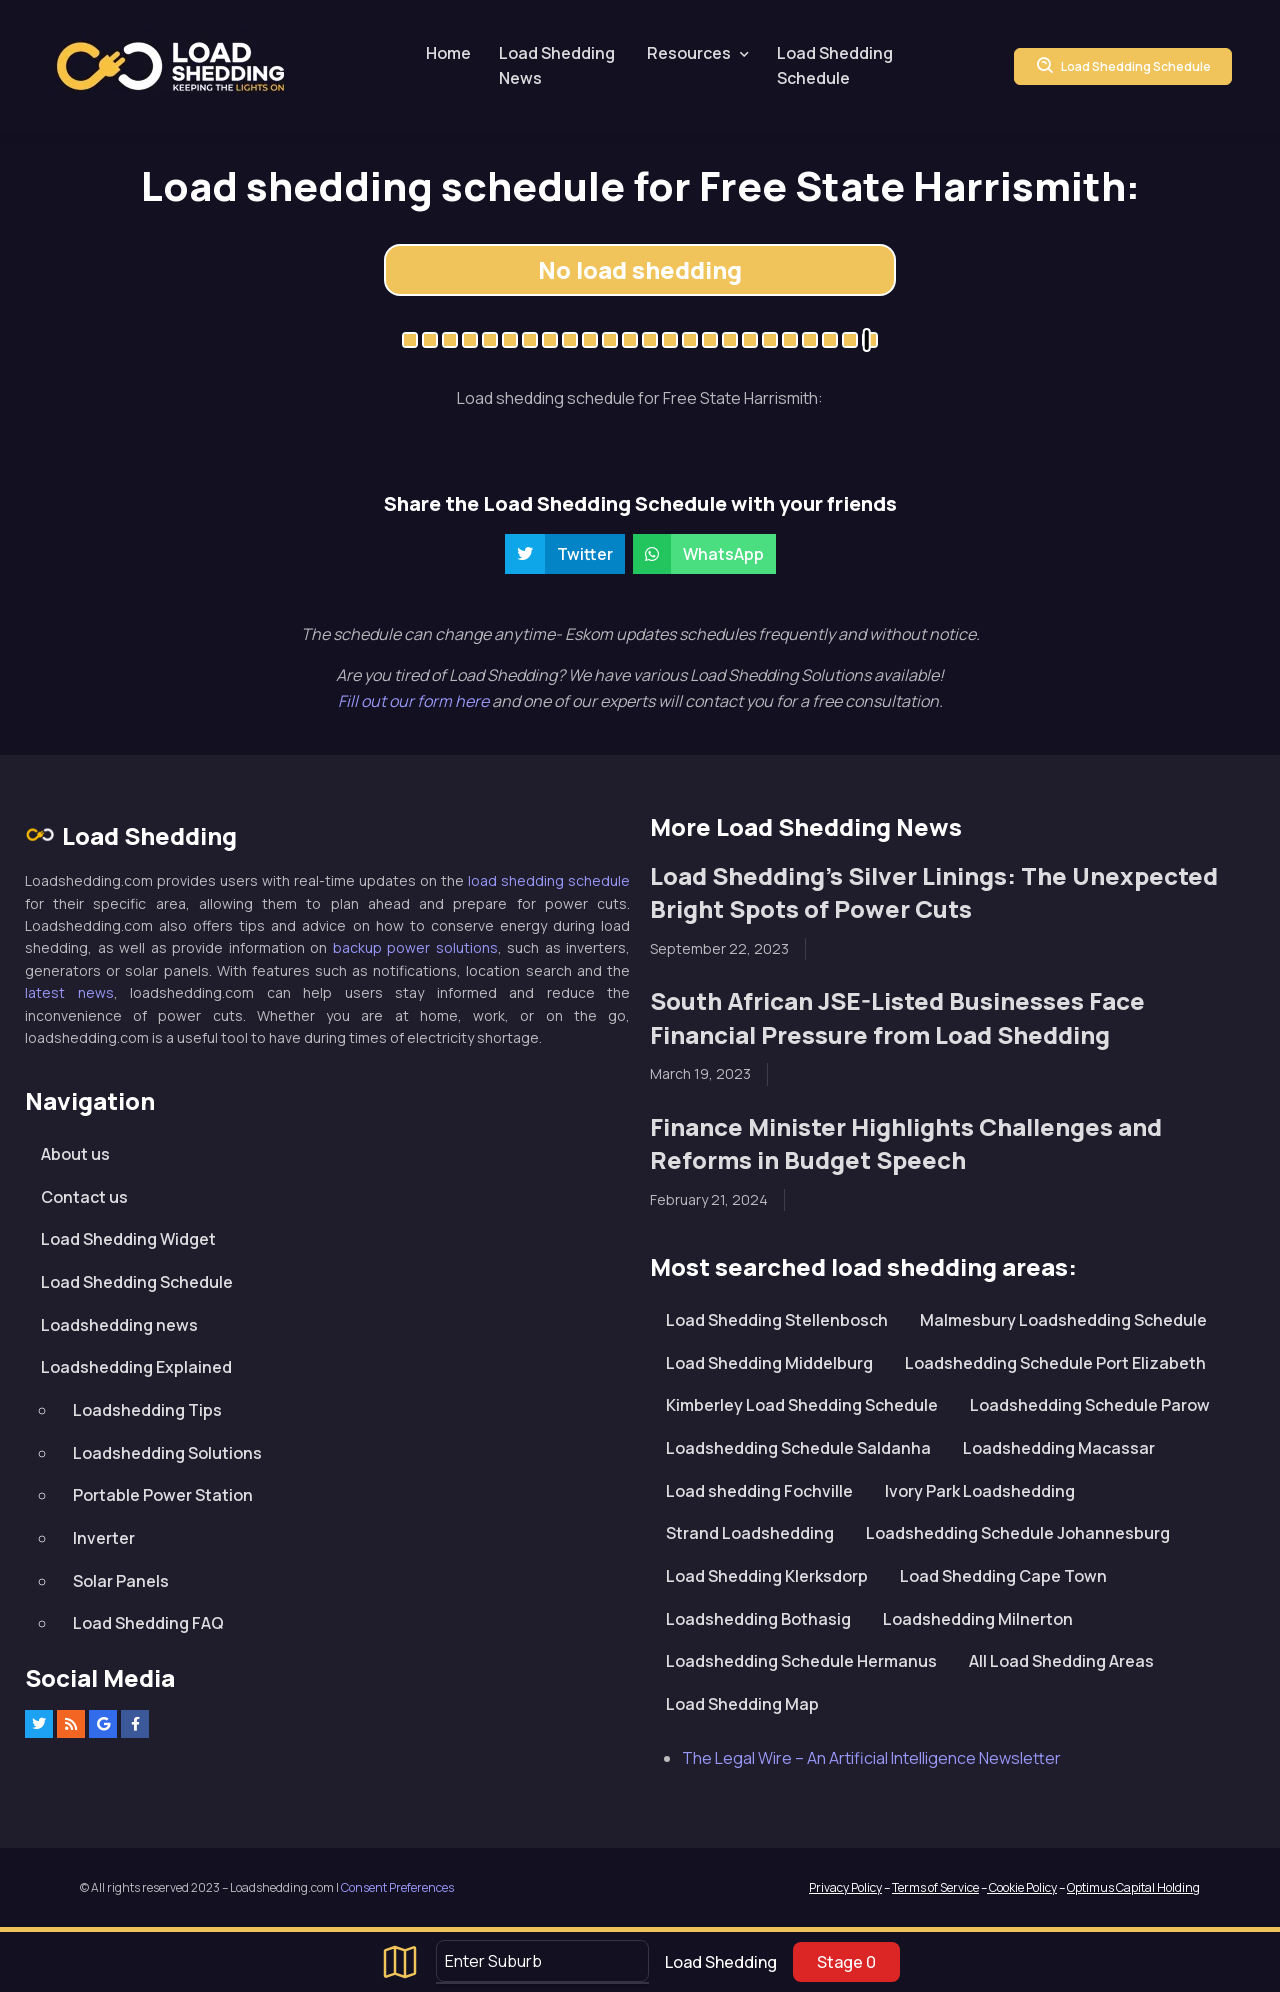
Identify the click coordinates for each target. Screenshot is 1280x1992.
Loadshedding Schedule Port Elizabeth (1055, 1363)
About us (75, 1154)
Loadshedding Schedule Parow (1090, 1405)
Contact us (84, 1197)
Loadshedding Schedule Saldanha (798, 1448)
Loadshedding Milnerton (978, 1619)
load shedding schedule (549, 880)
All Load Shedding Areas (1061, 1661)
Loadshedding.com (170, 66)
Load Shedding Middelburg (769, 1363)
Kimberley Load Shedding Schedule (802, 1405)
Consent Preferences (397, 1887)
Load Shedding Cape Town (1003, 1576)
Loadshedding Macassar (1059, 1448)
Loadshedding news (119, 1325)
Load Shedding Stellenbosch (777, 1320)
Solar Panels (121, 1581)
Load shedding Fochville (759, 1491)
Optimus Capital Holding (1133, 1887)
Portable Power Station (163, 1495)
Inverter (104, 1538)
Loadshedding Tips (147, 1410)
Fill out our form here (415, 701)
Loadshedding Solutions (167, 1453)
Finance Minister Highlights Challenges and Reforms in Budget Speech (906, 1143)
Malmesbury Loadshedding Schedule (1063, 1320)
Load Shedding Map (742, 1704)
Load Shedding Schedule (835, 66)
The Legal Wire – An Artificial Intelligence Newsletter (871, 1758)
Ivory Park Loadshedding (980, 1491)
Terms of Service (935, 1887)
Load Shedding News (557, 66)
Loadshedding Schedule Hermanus (801, 1661)
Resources (689, 53)
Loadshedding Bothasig (758, 1619)
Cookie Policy (1022, 1887)
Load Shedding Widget (128, 1239)
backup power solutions (415, 947)
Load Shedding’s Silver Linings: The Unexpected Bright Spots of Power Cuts (934, 892)
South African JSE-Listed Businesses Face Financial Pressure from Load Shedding (897, 1017)
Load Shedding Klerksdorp (767, 1576)
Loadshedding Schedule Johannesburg (1018, 1533)
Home (448, 53)
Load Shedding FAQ (148, 1623)
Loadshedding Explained (136, 1367)
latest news (69, 992)
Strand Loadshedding (750, 1533)
